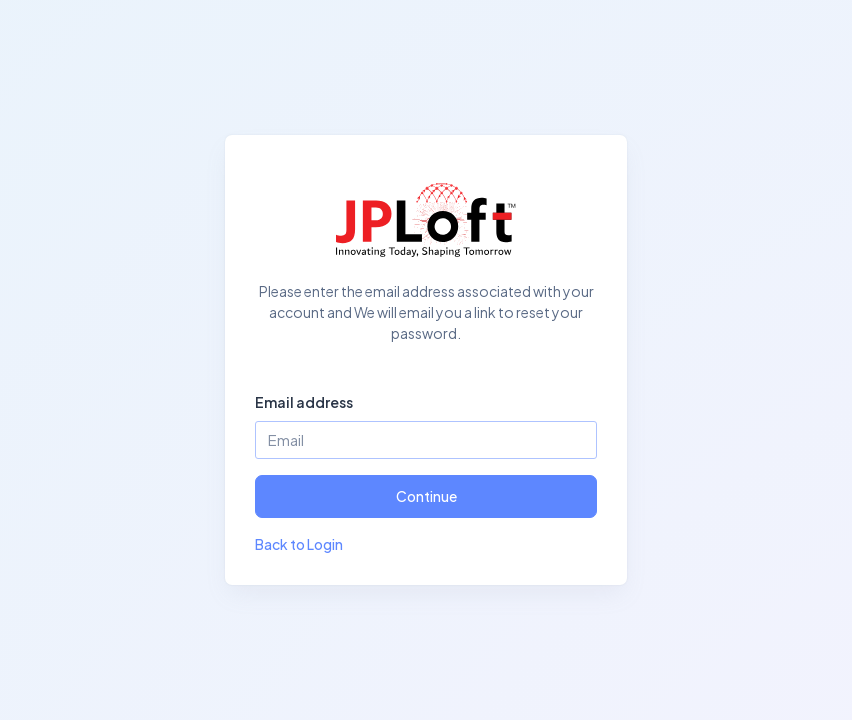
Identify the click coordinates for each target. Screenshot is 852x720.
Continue (426, 496)
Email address (304, 402)
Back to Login (299, 544)
